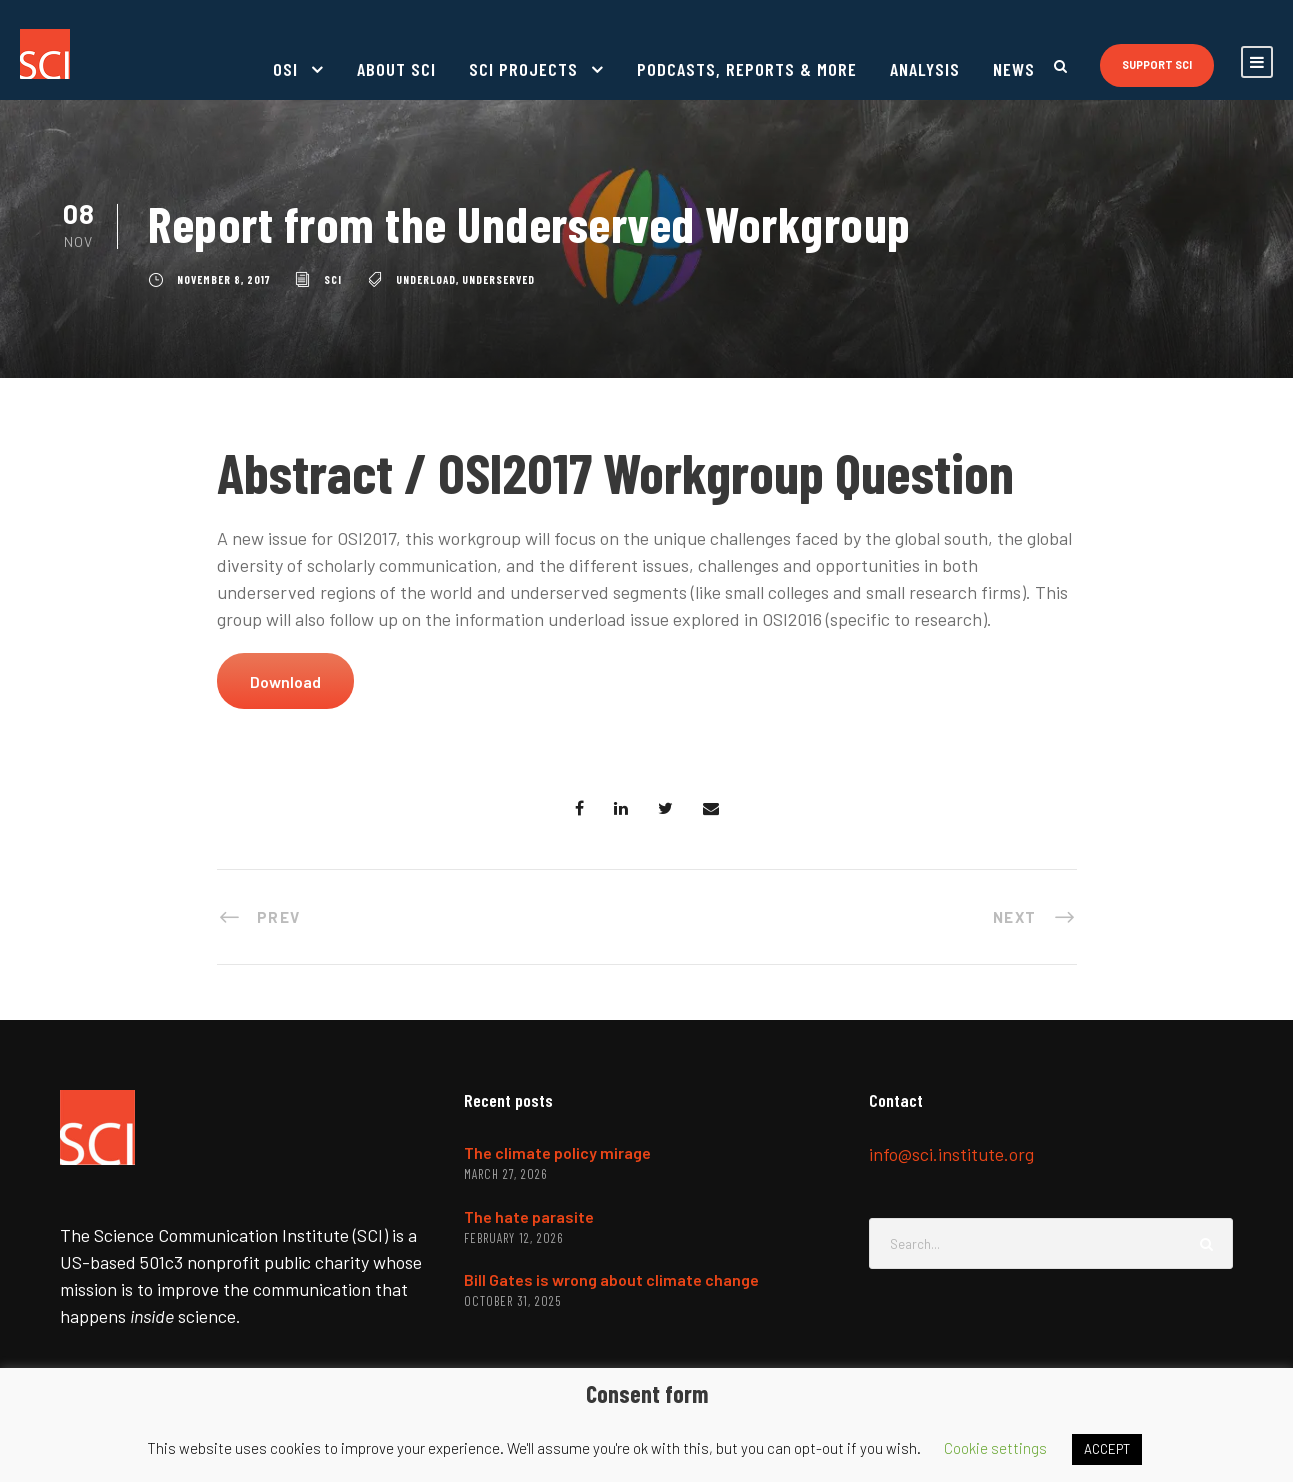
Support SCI (1157, 64)
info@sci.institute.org (951, 1154)
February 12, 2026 (513, 1238)
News (1014, 69)
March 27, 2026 (505, 1174)
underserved (498, 279)
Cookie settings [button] (995, 1448)
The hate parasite (529, 1216)
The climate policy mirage (557, 1152)
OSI (285, 69)
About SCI (396, 69)
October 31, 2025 (512, 1301)
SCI (333, 279)
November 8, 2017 (223, 279)
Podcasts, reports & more (747, 69)
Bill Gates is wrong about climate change (611, 1279)
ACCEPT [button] (1107, 1449)
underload (426, 279)
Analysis (925, 69)
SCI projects (523, 69)
